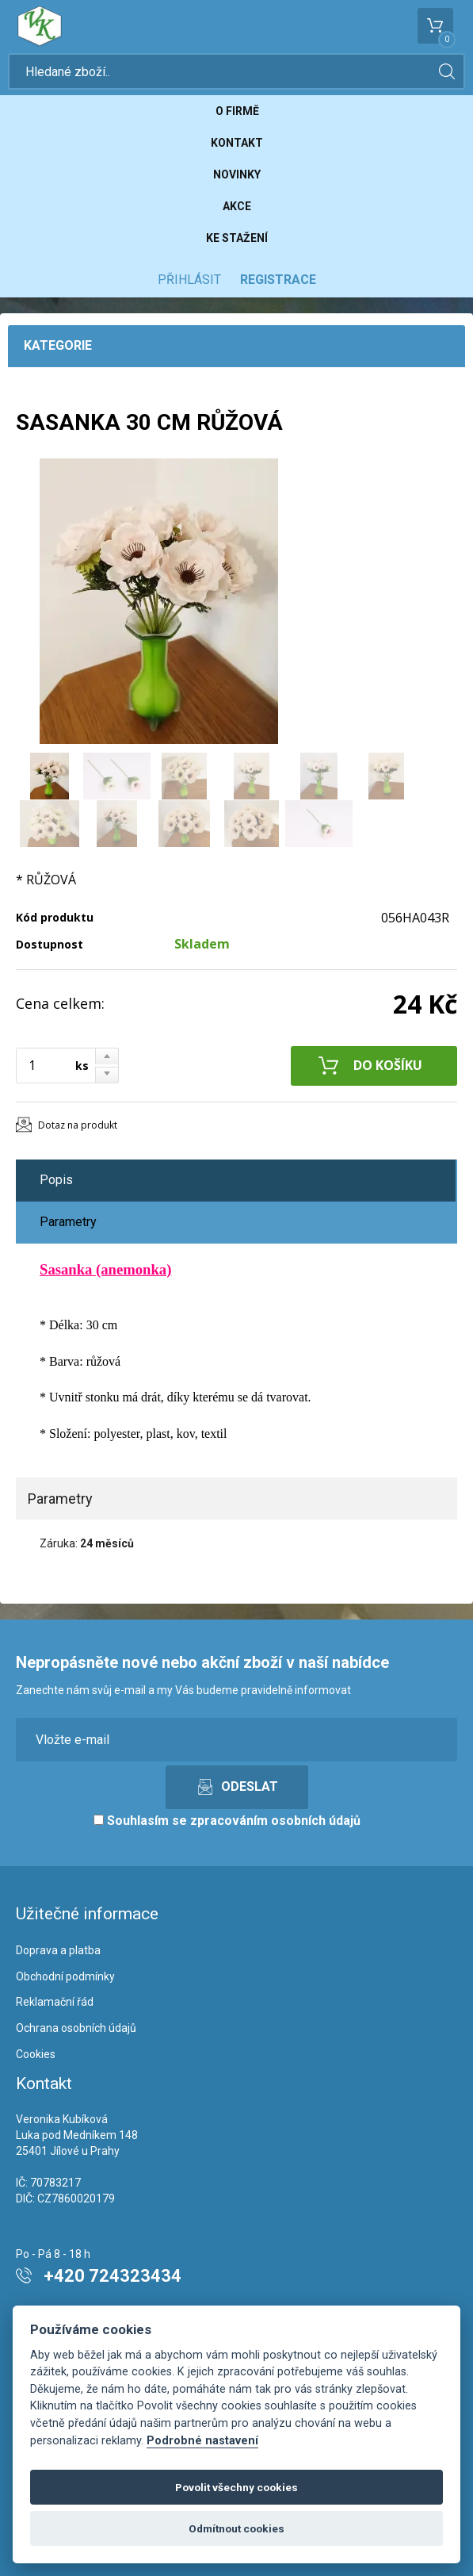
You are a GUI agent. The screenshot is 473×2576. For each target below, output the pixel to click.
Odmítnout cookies (236, 2528)
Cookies (35, 2054)
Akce (237, 206)
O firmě (237, 111)
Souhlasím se (226, 1820)
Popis (56, 1179)
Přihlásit (189, 279)
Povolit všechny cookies (236, 2487)
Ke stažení (237, 238)
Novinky (237, 174)
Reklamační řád (54, 2001)
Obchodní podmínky (65, 1976)
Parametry (68, 1221)
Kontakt (237, 142)
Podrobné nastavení (202, 2441)
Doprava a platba (58, 1950)
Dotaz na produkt (77, 1125)
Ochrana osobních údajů (76, 2028)
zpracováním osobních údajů (275, 1820)
